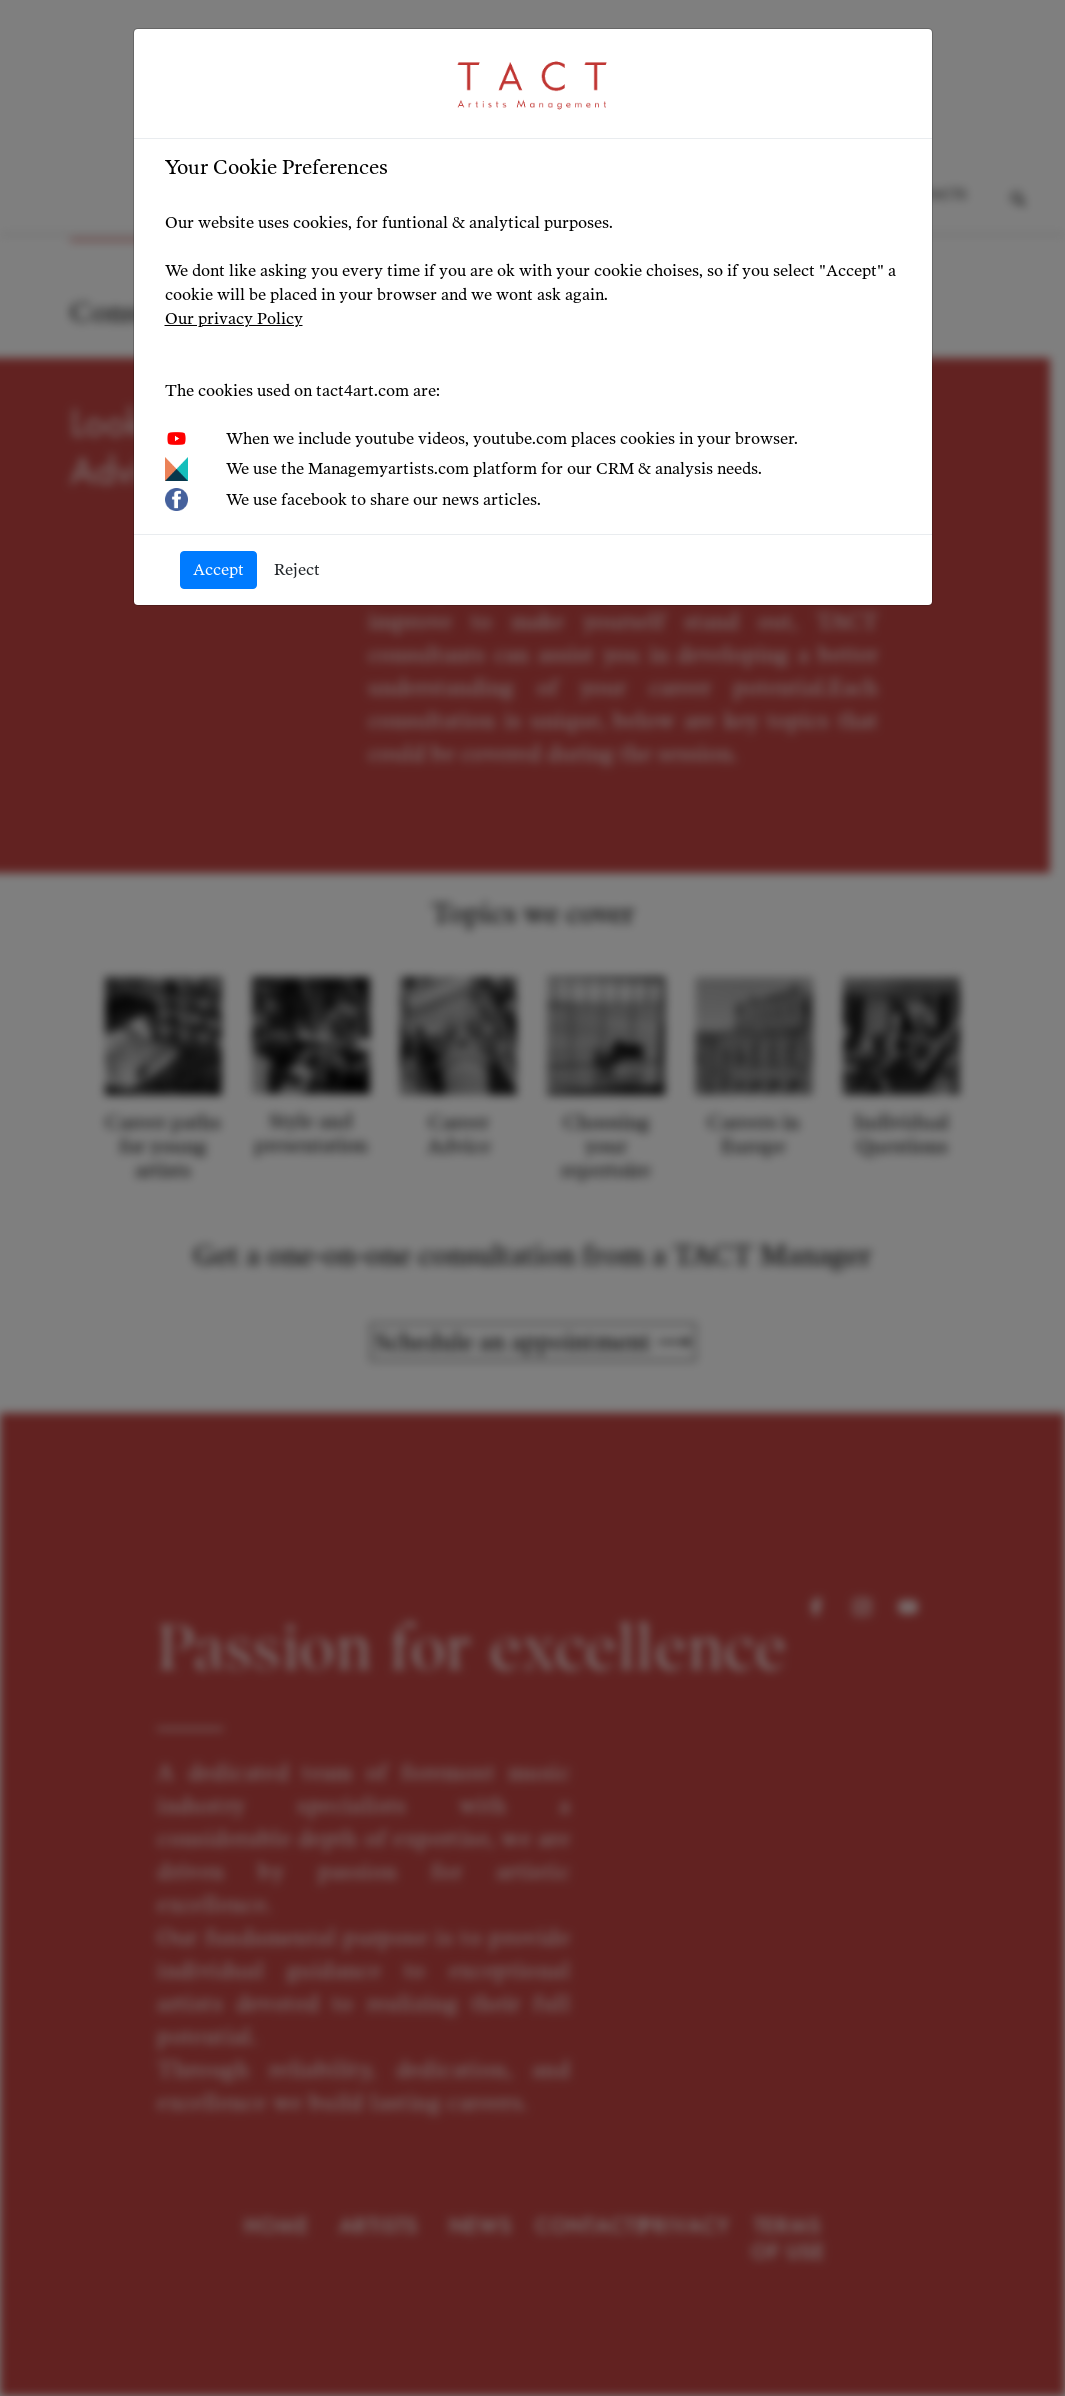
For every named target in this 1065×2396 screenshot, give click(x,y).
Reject (297, 569)
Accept (218, 569)
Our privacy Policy (234, 318)
